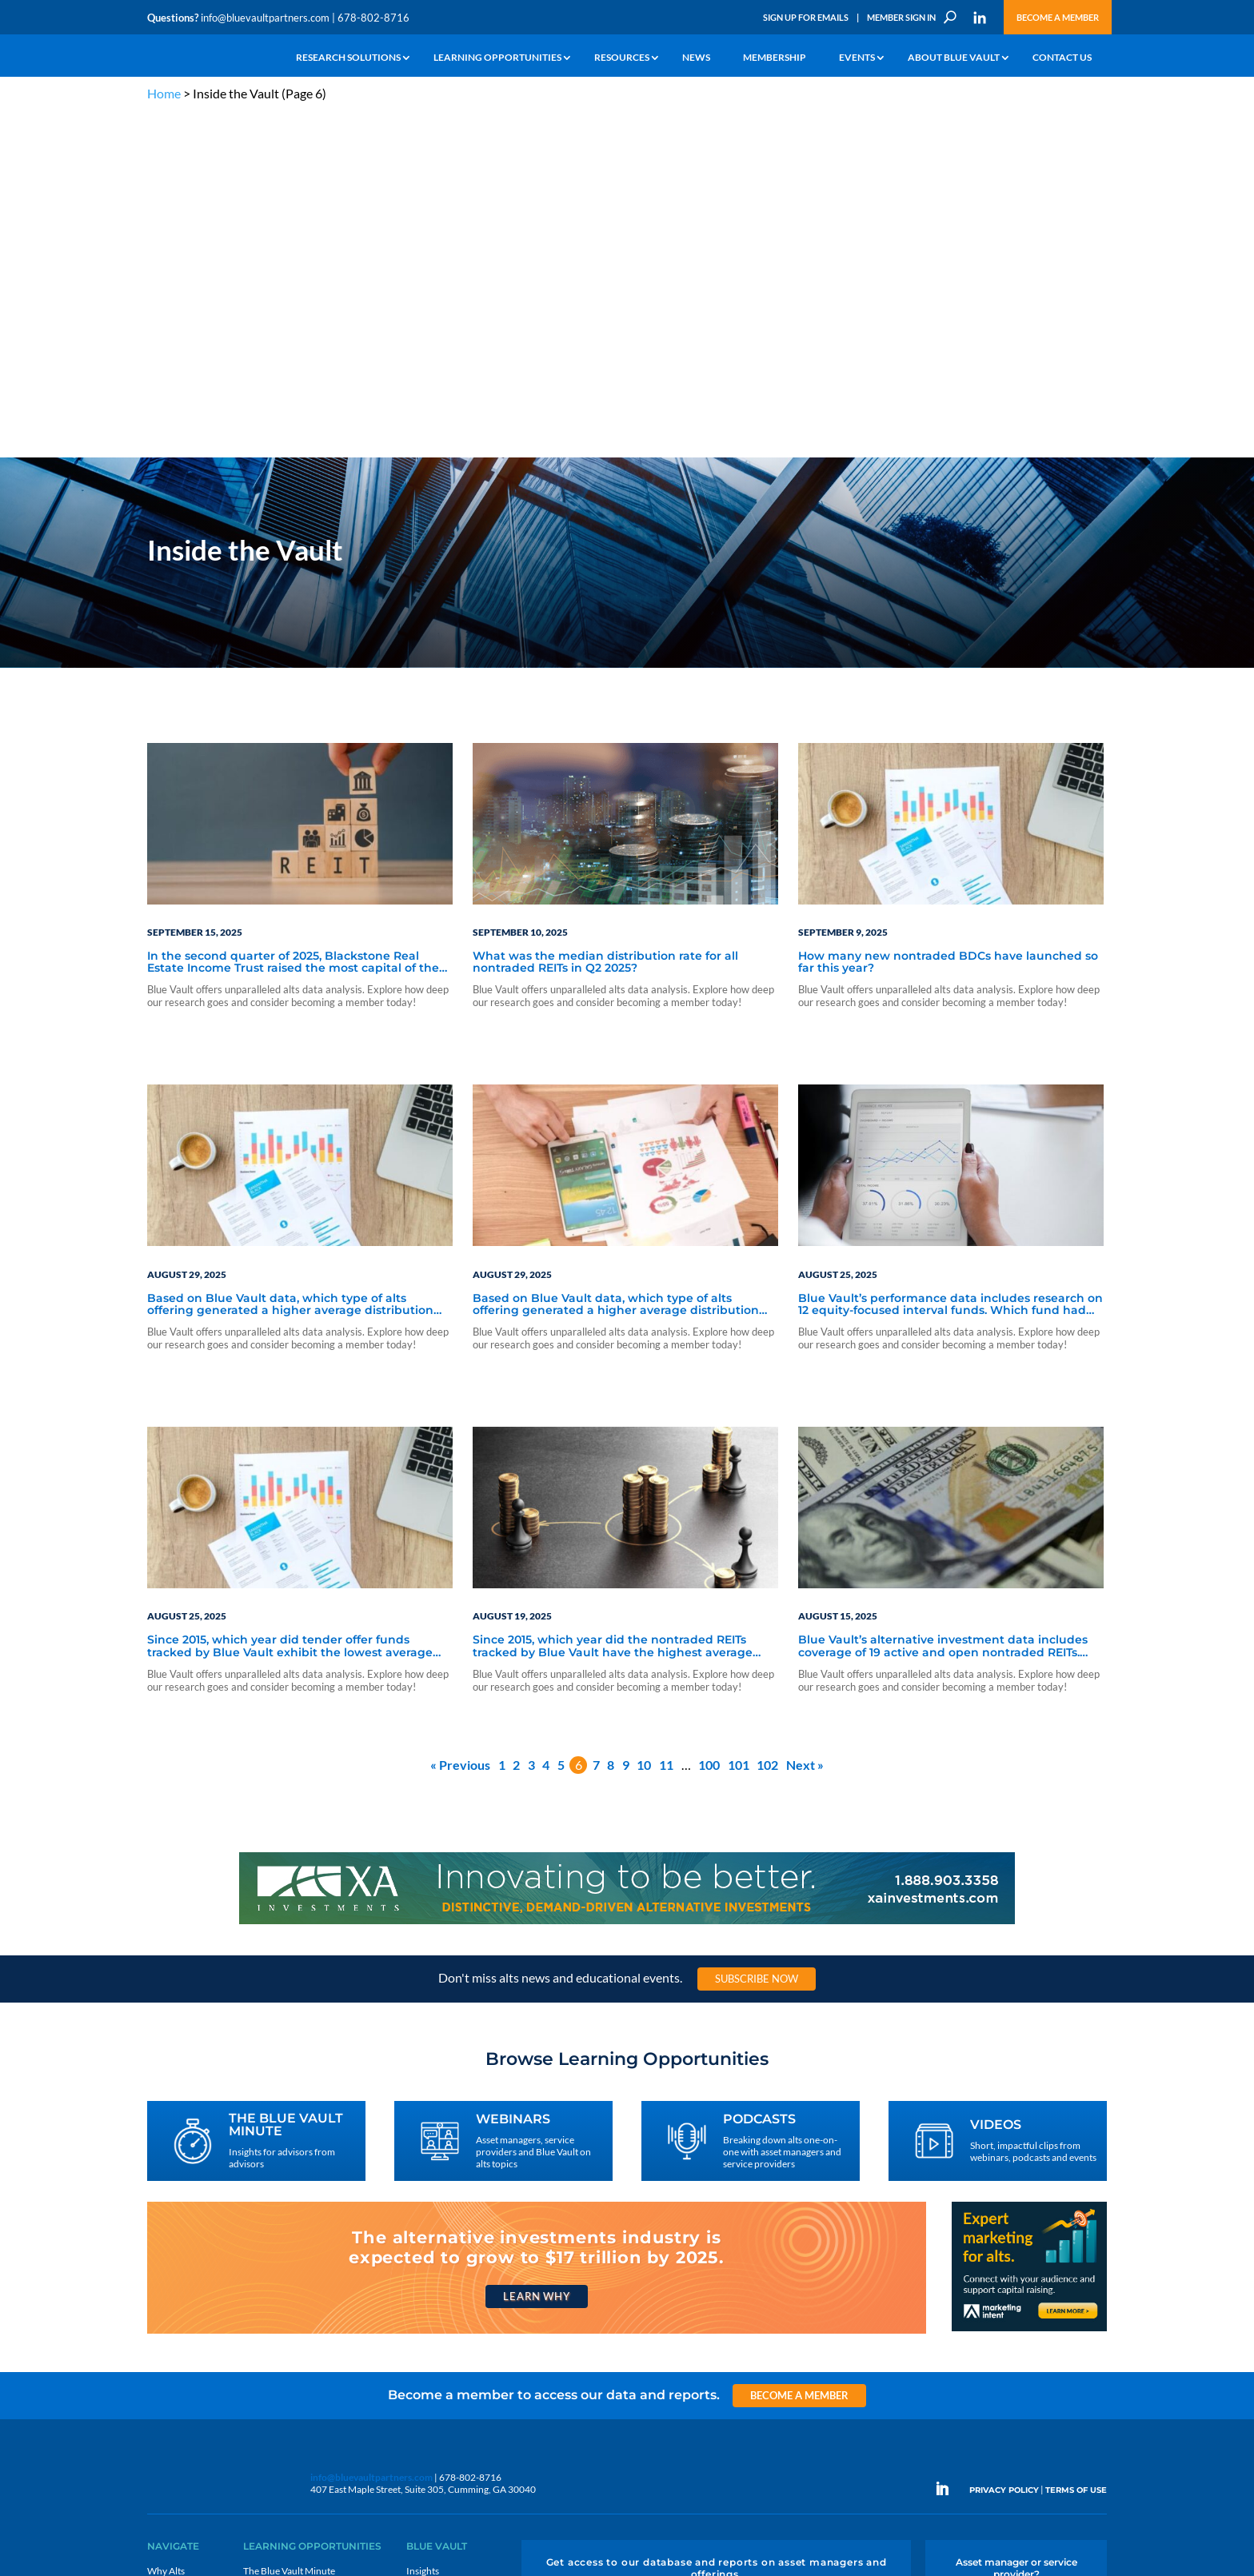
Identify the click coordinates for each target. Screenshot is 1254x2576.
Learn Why (536, 1952)
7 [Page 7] (596, 1420)
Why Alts (166, 2226)
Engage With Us (1016, 2256)
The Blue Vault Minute (289, 2226)
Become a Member (1057, 17)
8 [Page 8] (610, 1420)
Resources (621, 58)
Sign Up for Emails (806, 17)
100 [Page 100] (709, 1420)
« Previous (460, 1420)
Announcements (441, 2245)
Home (164, 93)
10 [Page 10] (644, 1420)
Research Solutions (348, 58)
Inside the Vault (438, 2263)
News (696, 58)
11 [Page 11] (666, 1420)
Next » (805, 1420)
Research (166, 2281)
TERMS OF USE (1076, 2146)
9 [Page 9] (625, 1420)
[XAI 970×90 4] (627, 1579)
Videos (257, 2281)
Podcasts (262, 2263)
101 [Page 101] (738, 1420)
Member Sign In (901, 17)
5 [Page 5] (561, 1420)
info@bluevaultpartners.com (265, 17)
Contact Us (1062, 58)
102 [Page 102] (767, 1420)
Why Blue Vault (179, 2355)
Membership (774, 58)
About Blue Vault (954, 58)
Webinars (263, 2245)
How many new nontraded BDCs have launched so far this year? (948, 617)
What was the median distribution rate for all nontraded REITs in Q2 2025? (605, 617)
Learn (159, 2245)
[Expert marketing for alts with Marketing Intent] (1029, 1985)
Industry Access (180, 2300)
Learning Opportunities (497, 58)
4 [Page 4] (545, 1420)
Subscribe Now (756, 1633)
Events (857, 58)
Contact (164, 2373)
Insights (422, 2226)
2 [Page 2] (516, 1420)
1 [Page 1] (501, 1420)
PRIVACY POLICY (1004, 2146)
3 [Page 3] (531, 1420)
